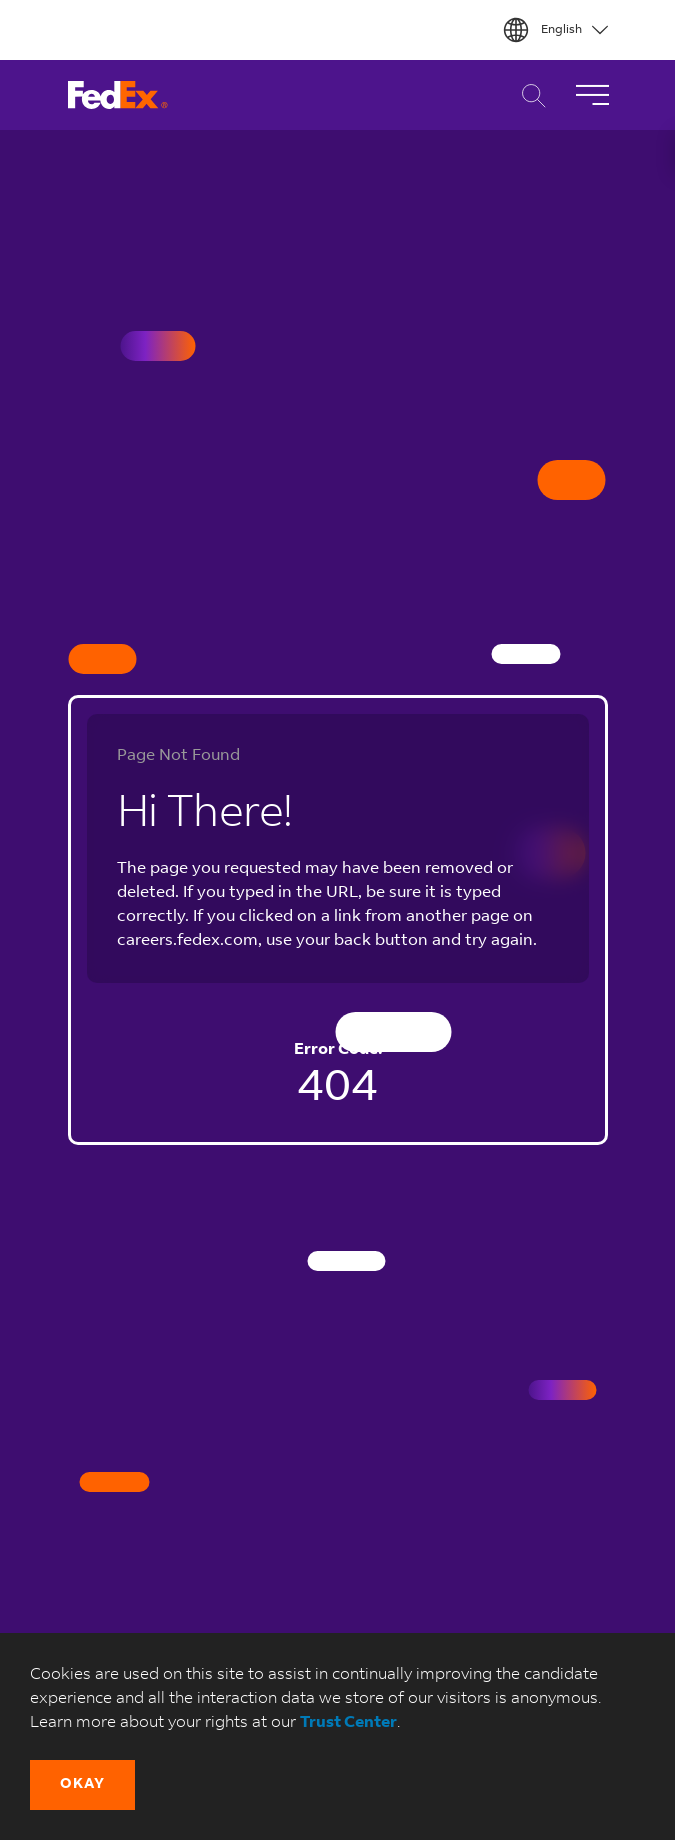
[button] (82, 1785)
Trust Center (348, 1723)
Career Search (528, 95)
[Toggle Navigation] (592, 95)
